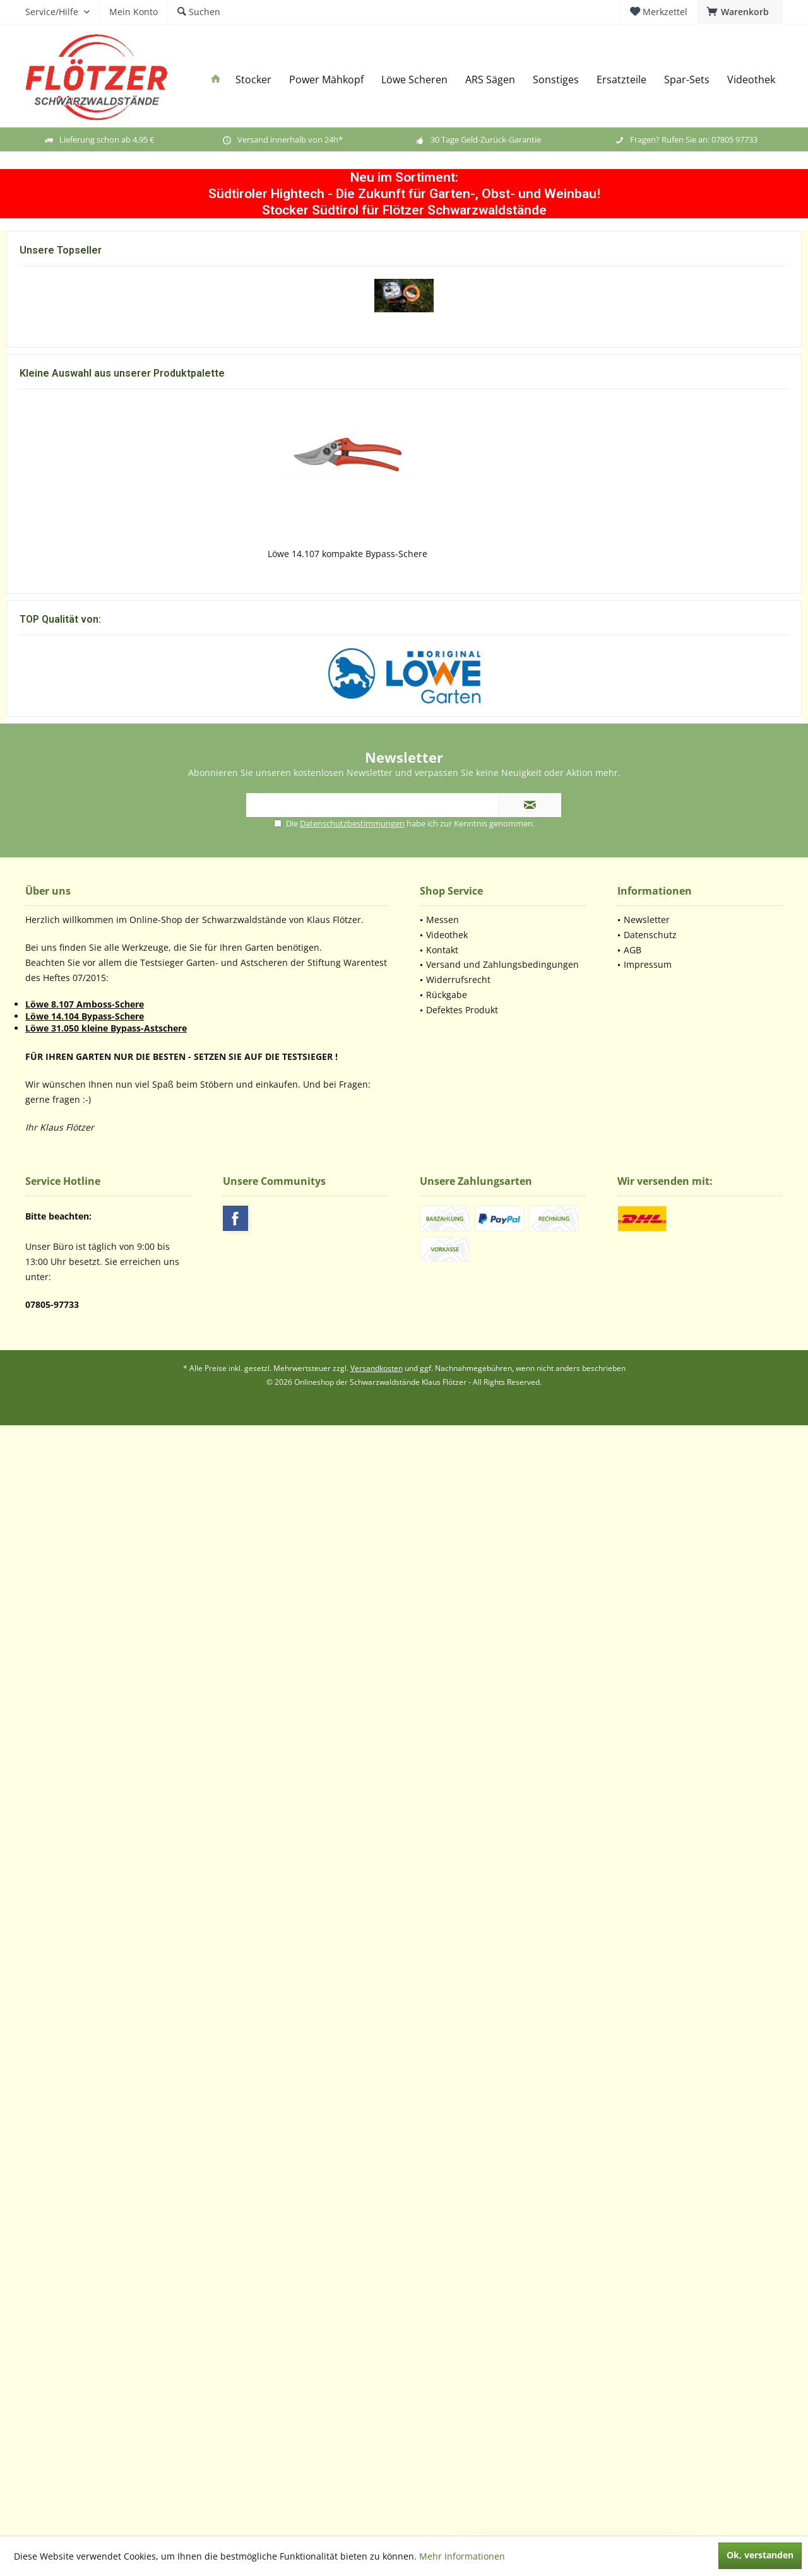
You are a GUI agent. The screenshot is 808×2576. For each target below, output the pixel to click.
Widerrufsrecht (458, 2090)
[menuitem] (740, 12)
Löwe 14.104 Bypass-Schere (84, 2126)
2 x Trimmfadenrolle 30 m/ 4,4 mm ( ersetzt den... (710, 403)
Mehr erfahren (207, 1279)
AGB (632, 2060)
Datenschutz (650, 2045)
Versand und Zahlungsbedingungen (502, 2075)
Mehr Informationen (462, 2556)
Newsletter (647, 2030)
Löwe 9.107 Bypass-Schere (716, 1436)
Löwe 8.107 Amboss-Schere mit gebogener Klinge (560, 1442)
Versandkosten (376, 2478)
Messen (442, 2030)
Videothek (447, 2045)
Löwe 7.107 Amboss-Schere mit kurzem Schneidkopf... (404, 1442)
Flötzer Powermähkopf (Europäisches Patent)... (98, 403)
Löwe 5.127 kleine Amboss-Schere (247, 1436)
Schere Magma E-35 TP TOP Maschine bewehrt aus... (245, 631)
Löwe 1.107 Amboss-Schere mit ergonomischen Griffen (91, 1442)
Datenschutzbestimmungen (352, 1933)
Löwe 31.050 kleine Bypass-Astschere (106, 2138)
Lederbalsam (716, 1632)
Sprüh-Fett (562, 625)
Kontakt (442, 2060)
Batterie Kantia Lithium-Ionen (721, 625)
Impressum (648, 2075)
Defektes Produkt (462, 2120)
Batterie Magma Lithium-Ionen (403, 625)
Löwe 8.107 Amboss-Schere (84, 2114)
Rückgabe (446, 2105)
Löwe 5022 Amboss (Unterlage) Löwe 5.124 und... (560, 1638)
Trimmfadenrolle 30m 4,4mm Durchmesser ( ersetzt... (404, 1638)
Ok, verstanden (760, 2555)
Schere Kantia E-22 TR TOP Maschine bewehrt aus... (86, 631)
